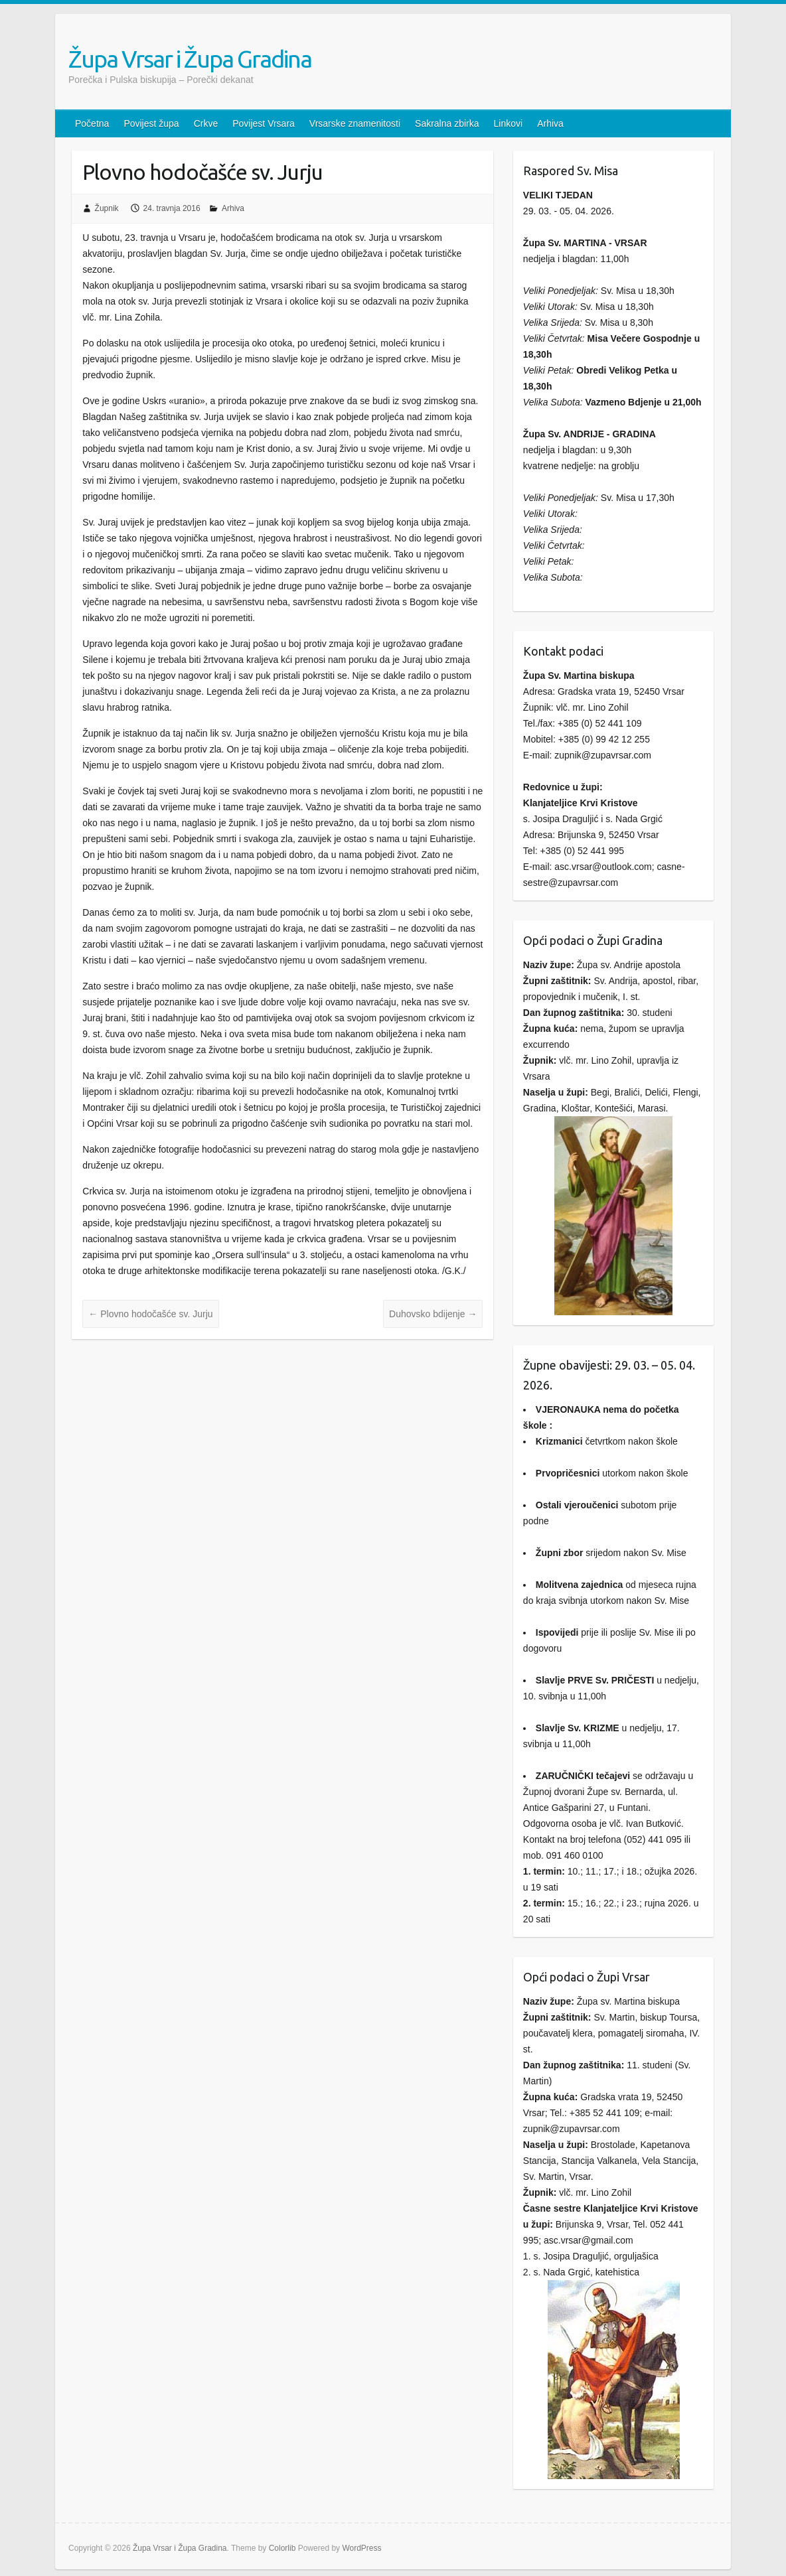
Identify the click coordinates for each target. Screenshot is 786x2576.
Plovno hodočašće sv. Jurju (150, 1314)
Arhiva (550, 123)
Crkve (206, 123)
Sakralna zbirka (447, 123)
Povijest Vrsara (263, 123)
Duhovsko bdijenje (433, 1314)
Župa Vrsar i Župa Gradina (189, 58)
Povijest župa (151, 123)
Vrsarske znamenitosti (354, 123)
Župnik (107, 208)
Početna (92, 123)
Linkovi (508, 123)
